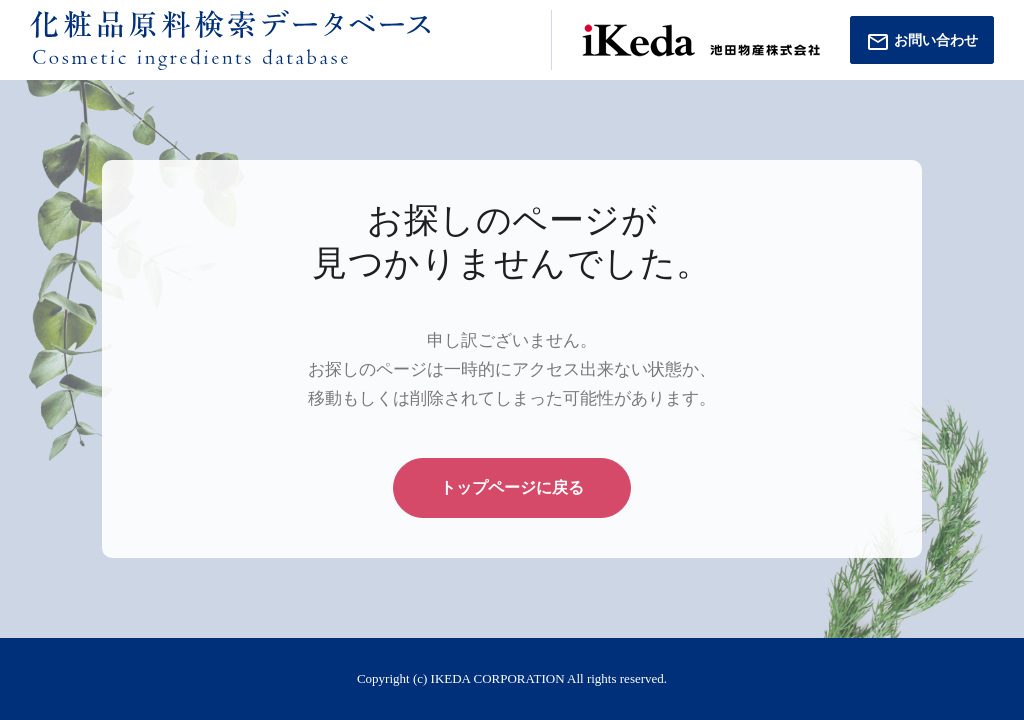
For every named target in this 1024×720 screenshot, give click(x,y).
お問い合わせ (922, 42)
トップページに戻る (512, 488)
